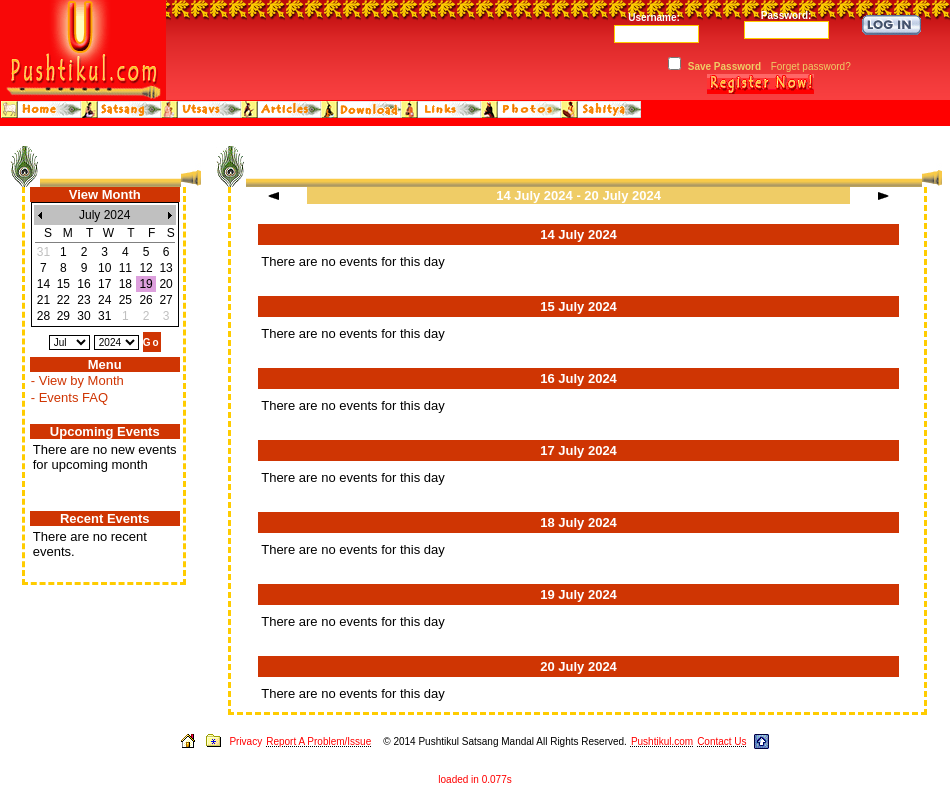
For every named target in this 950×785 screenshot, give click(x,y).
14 (43, 284)
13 (165, 268)
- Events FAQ (69, 397)
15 (63, 284)
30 (83, 316)
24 (104, 300)
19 (145, 284)
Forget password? (811, 66)
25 (125, 300)
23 (83, 300)
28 (43, 316)
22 (63, 300)
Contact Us (721, 741)
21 (43, 300)
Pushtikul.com (662, 741)
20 (165, 284)
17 (104, 284)
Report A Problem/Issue (318, 741)
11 (125, 268)
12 (145, 268)
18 (125, 284)
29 (63, 316)
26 (145, 300)
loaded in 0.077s (474, 779)
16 (83, 284)
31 (104, 316)
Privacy (245, 741)
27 (165, 300)
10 (104, 268)
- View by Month (77, 380)
